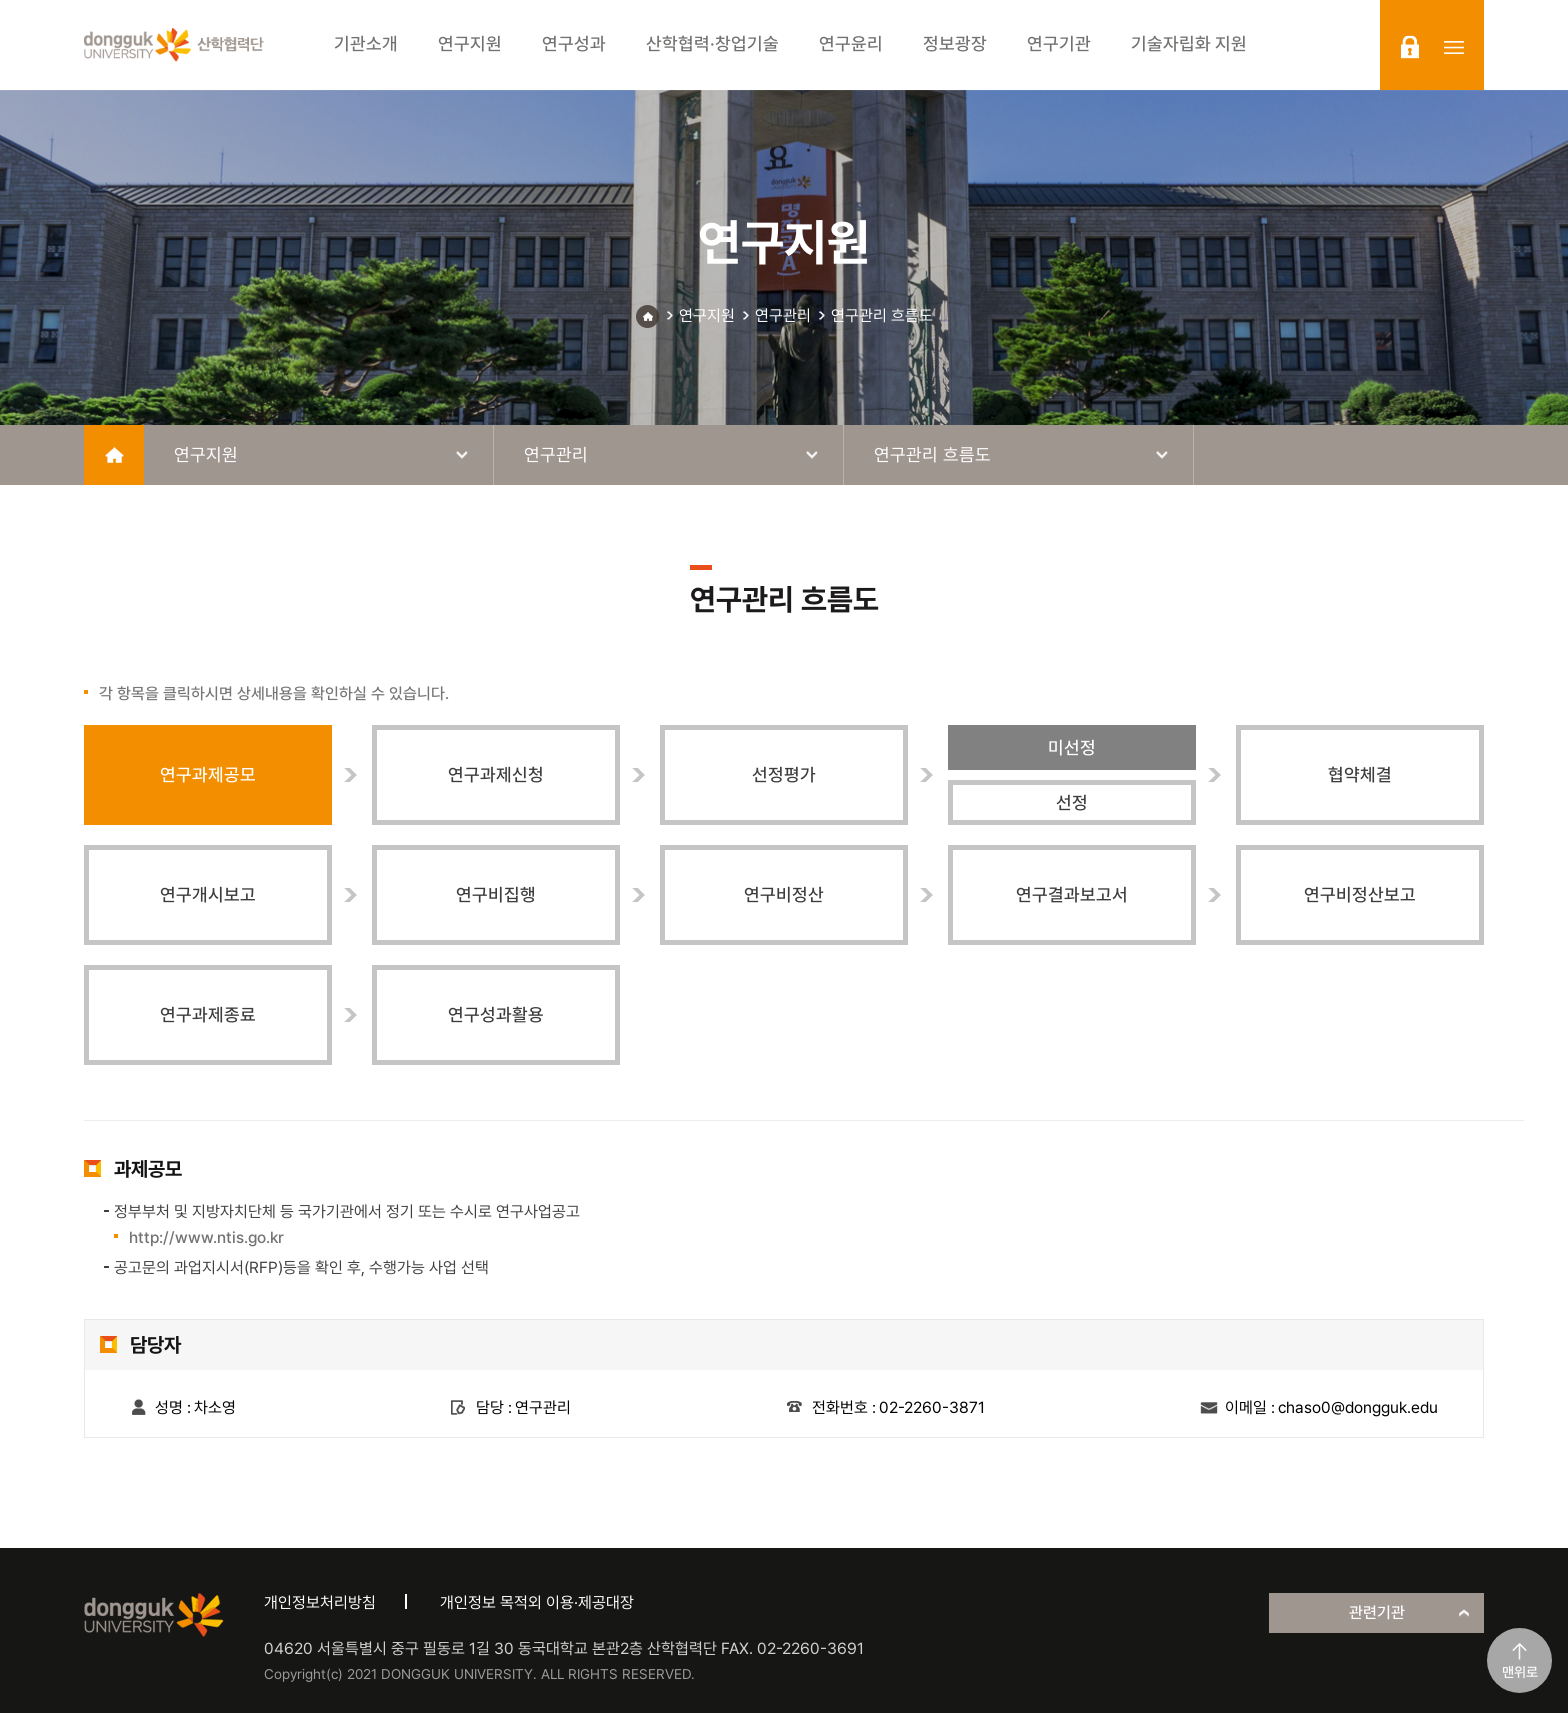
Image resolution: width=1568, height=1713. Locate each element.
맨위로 (1520, 1672)
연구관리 (783, 315)
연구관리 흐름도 (882, 315)
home (114, 455)
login (1410, 47)
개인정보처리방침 (320, 1602)
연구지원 (707, 315)
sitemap (1454, 47)
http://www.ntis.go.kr (206, 1237)
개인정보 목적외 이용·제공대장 (537, 1602)
